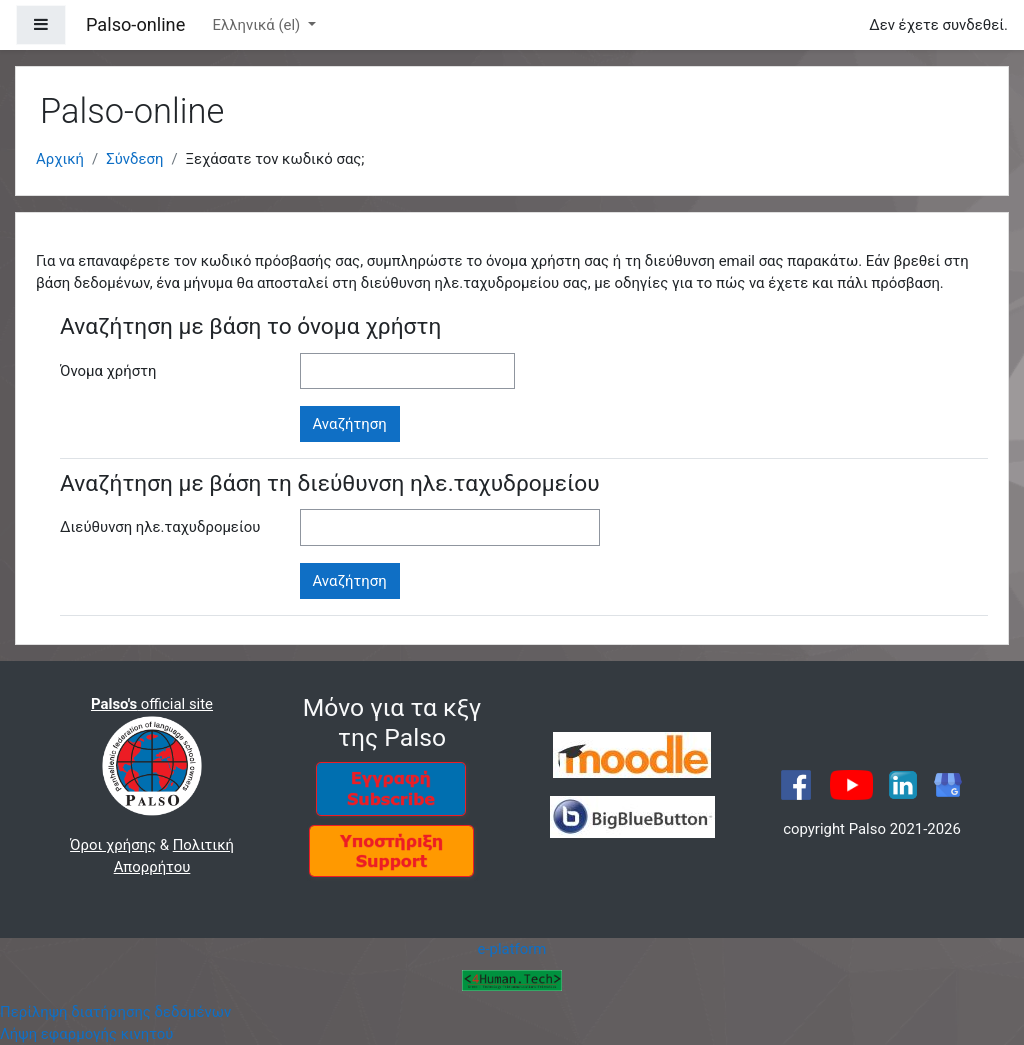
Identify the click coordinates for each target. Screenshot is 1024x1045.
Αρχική (60, 159)
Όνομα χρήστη (108, 371)
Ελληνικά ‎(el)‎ (258, 25)
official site (152, 704)
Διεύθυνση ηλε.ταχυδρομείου (160, 527)
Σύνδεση (134, 159)
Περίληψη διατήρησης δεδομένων (115, 1012)
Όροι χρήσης (113, 845)
